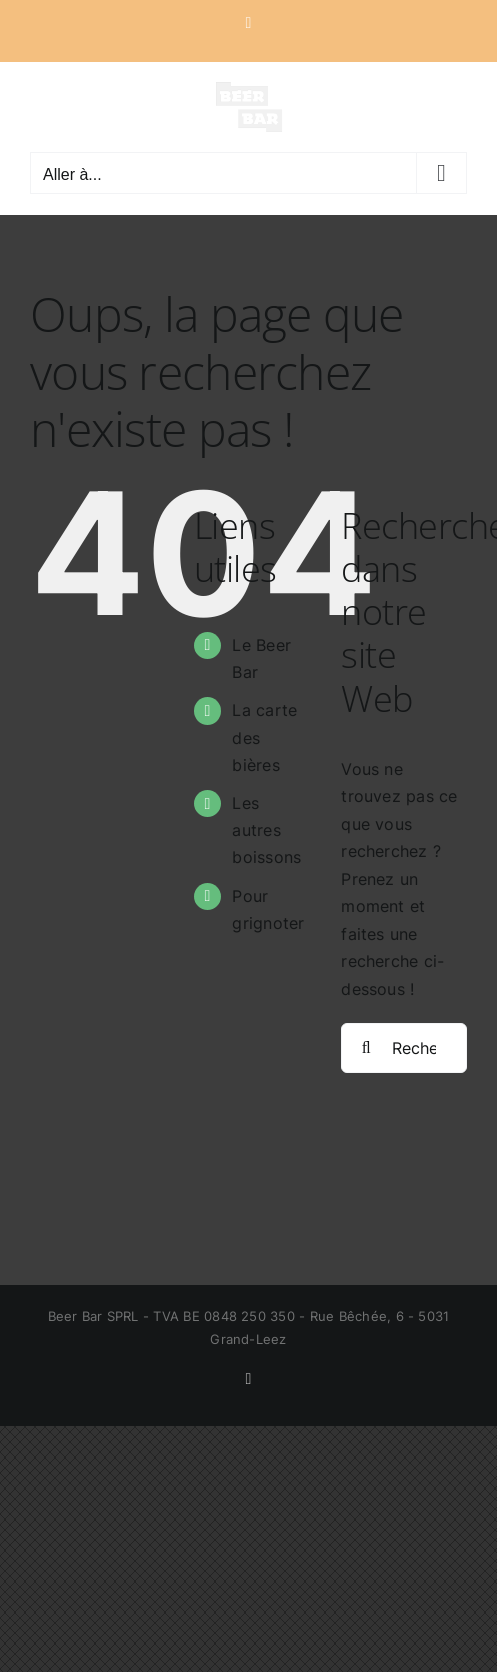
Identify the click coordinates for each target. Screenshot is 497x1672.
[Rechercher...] (404, 1048)
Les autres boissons (266, 830)
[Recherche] (366, 1048)
